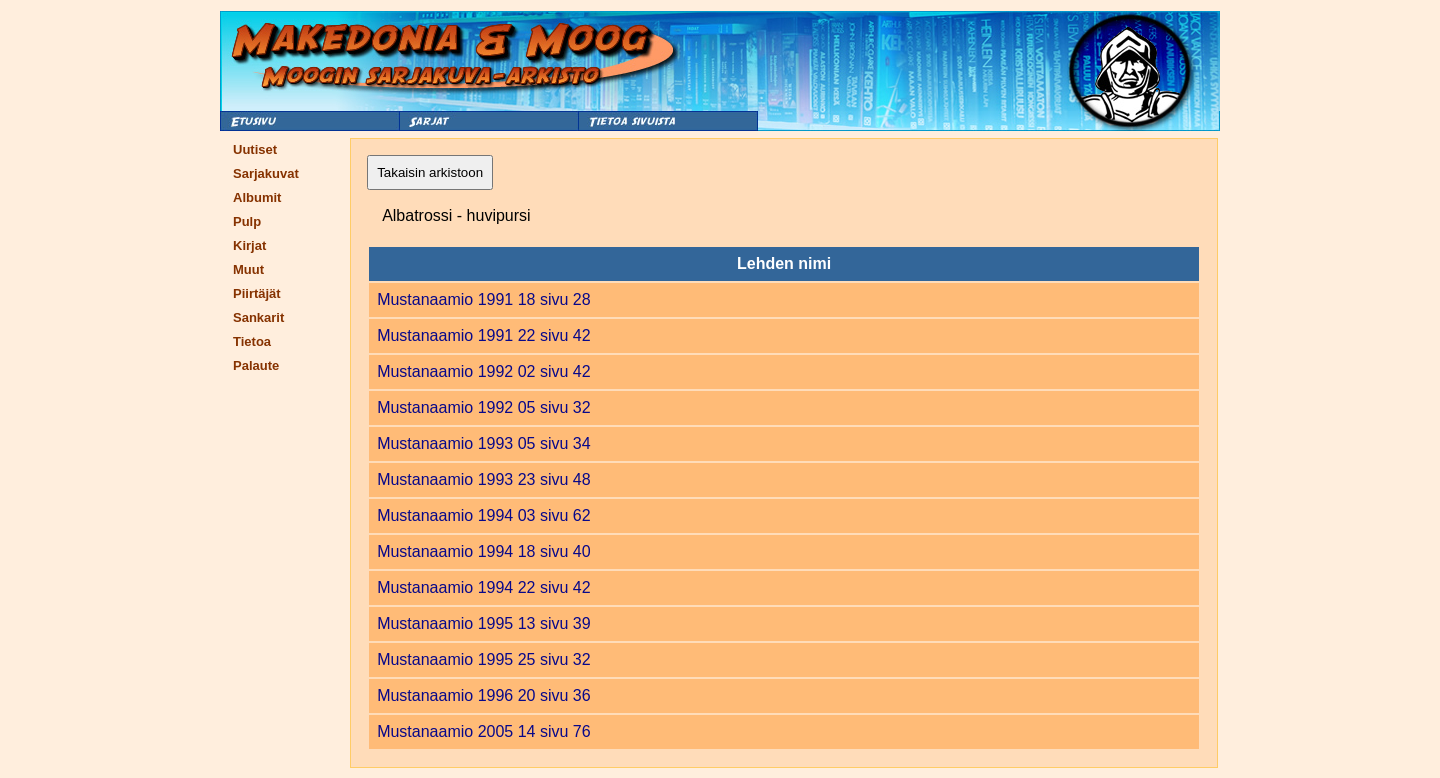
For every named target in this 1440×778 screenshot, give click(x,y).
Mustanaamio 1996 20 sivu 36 (483, 695)
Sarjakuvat (266, 173)
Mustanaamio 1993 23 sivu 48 (483, 479)
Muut (248, 269)
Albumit (257, 197)
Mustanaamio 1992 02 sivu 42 (483, 371)
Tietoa (252, 341)
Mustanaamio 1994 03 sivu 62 (483, 515)
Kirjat (249, 245)
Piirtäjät (257, 293)
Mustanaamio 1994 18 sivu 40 (483, 551)
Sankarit (258, 317)
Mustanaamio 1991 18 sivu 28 (483, 299)
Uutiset (255, 149)
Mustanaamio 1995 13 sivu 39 (483, 623)
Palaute (256, 365)
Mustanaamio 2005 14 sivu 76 (483, 731)
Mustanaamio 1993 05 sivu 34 (483, 443)
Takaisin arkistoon (430, 172)
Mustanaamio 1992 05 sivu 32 (483, 407)
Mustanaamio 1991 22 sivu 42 (483, 335)
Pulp (247, 221)
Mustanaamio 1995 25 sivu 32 (483, 659)
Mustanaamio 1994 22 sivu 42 (483, 587)
